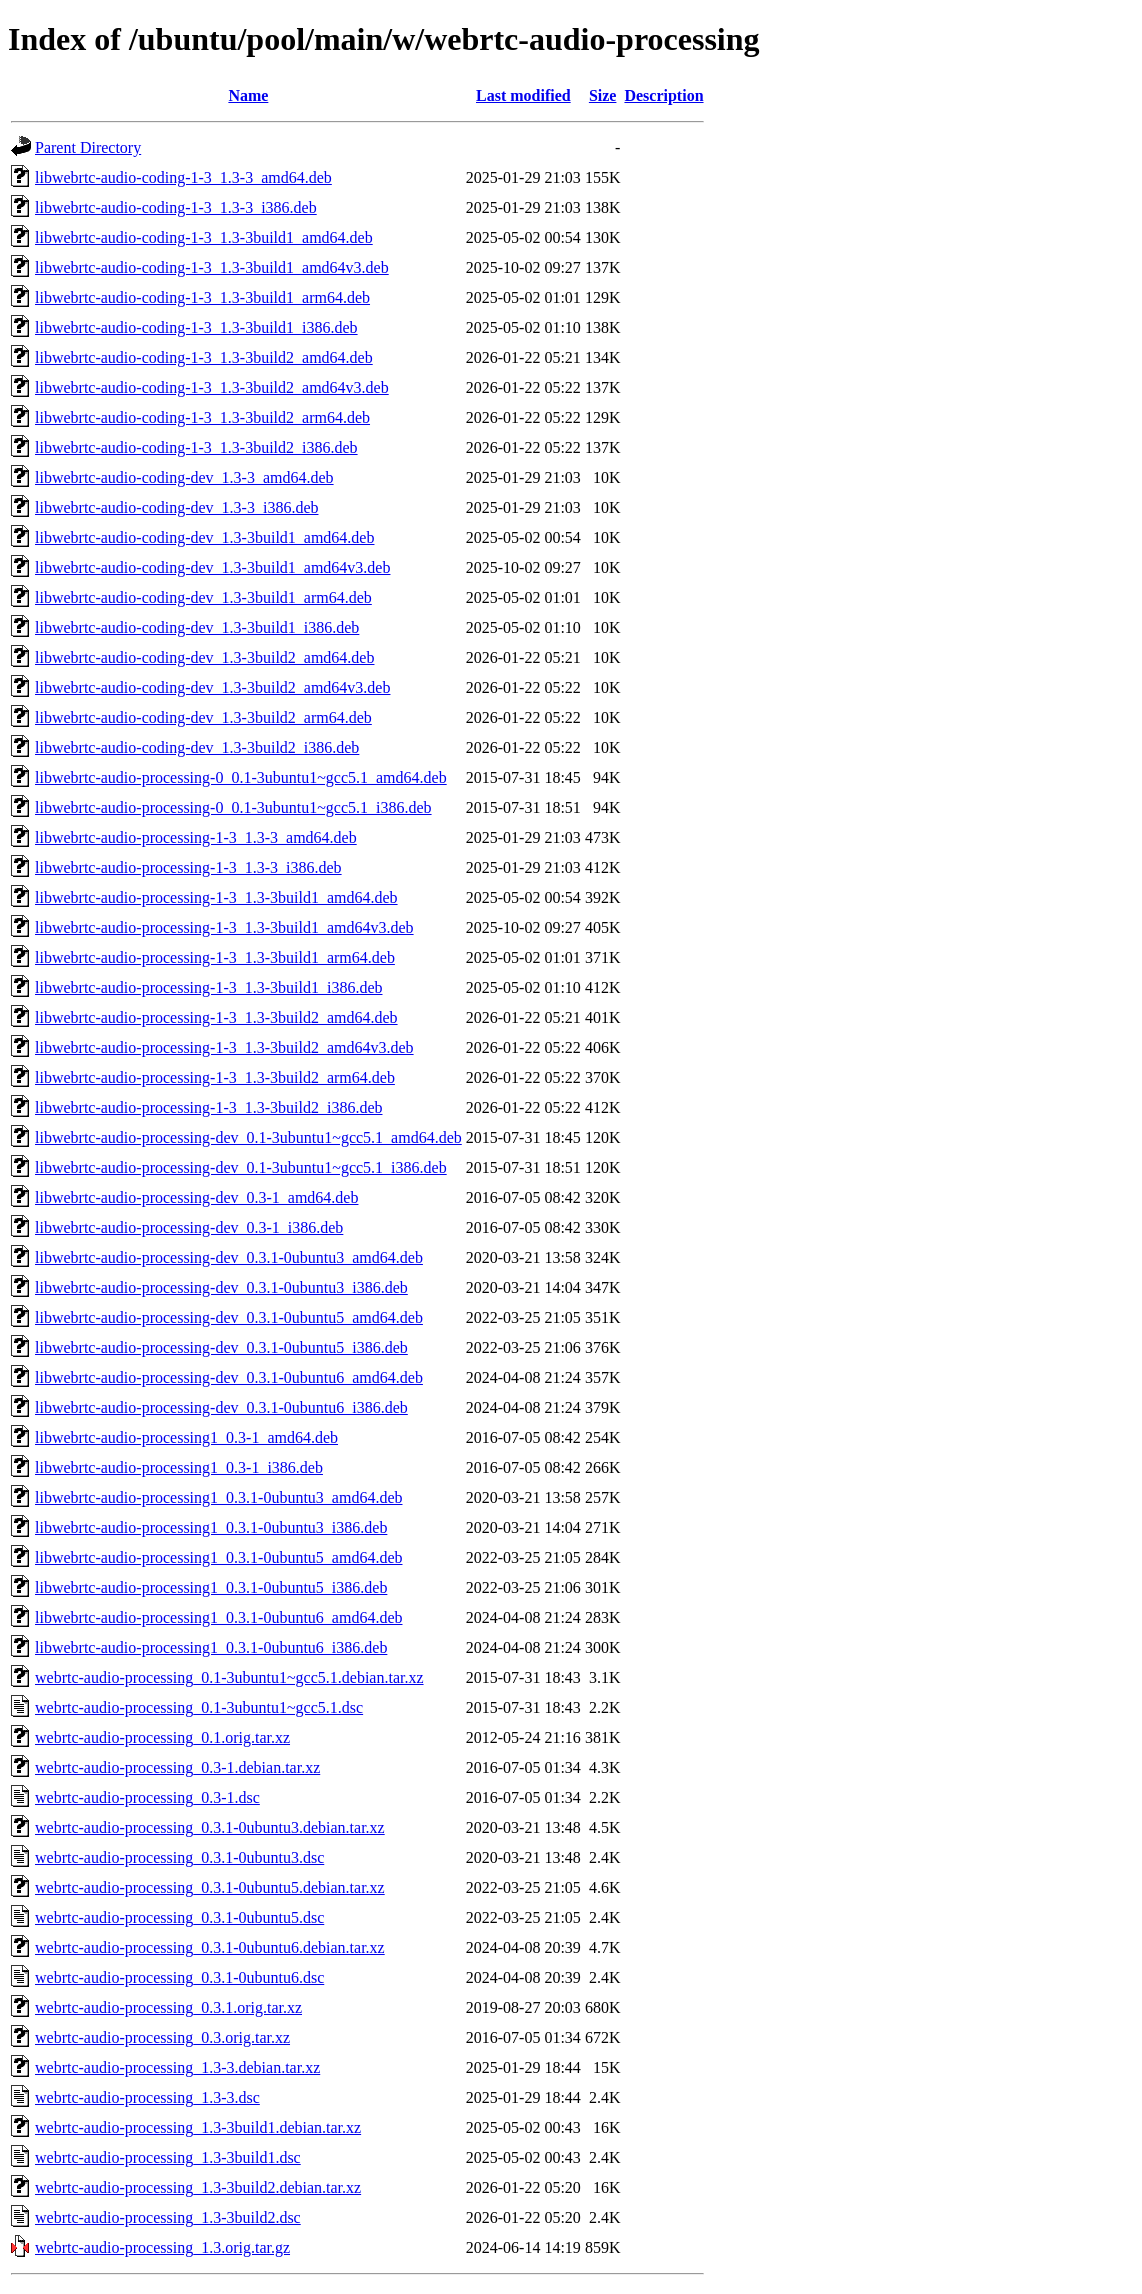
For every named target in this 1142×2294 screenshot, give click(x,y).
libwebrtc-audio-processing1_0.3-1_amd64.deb (186, 1437)
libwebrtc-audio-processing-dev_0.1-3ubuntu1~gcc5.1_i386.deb (241, 1167)
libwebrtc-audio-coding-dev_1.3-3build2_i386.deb (197, 747)
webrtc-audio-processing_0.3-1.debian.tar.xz (177, 1767)
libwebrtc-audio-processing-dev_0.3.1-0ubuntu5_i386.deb (221, 1347)
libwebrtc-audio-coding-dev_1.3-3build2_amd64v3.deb (212, 687)
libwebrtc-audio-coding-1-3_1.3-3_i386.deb (176, 207)
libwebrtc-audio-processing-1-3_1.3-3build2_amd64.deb (216, 1017)
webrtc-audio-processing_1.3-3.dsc (147, 2097)
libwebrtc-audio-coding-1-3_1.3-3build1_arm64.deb (202, 297)
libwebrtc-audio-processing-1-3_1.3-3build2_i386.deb (208, 1107)
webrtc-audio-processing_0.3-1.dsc (147, 1797)
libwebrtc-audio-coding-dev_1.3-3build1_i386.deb (197, 627)
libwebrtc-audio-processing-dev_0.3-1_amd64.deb (196, 1197)
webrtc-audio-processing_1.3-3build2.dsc (168, 2217)
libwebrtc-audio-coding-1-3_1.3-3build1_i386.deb (196, 327)
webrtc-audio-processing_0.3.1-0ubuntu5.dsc (179, 1917)
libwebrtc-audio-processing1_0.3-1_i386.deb (179, 1467)
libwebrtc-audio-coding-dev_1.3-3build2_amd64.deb (204, 657)
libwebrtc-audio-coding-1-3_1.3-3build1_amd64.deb (204, 237)
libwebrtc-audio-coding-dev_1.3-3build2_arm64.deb (203, 717)
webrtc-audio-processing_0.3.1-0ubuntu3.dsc (179, 1857)
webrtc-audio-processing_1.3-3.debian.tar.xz (177, 2067)
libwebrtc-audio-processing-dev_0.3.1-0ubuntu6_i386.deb (221, 1407)
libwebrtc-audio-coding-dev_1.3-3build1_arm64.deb (203, 597)
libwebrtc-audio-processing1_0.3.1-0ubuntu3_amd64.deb (218, 1497)
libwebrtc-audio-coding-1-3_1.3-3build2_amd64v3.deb (212, 387)
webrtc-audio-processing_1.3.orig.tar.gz (162, 2247)
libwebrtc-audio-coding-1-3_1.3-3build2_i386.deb (196, 447)
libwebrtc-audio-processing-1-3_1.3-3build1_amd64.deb (216, 897)
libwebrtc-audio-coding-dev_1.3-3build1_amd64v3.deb (212, 567)
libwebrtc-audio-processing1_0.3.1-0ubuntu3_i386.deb (211, 1527)
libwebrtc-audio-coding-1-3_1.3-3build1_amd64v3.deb (212, 267)
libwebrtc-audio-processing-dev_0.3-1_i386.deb (189, 1227)
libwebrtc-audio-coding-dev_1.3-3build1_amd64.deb (204, 537)
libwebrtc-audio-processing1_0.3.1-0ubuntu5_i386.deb (211, 1587)
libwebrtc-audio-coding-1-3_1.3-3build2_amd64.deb (204, 357)
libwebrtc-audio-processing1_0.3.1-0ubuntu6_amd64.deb (218, 1617)
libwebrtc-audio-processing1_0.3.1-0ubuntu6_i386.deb (211, 1647)
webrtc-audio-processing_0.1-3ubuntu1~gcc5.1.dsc (199, 1707)
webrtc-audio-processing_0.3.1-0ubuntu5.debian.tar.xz (210, 1887)
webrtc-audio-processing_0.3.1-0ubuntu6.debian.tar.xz (210, 1947)
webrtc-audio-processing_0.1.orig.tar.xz (162, 1737)
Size (603, 95)
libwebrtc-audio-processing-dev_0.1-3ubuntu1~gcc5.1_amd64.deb (248, 1137)
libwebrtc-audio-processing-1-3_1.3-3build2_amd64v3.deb (224, 1047)
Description (663, 95)
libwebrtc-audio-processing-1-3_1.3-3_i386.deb (188, 867)
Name (248, 95)
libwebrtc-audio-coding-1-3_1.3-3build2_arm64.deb (202, 417)
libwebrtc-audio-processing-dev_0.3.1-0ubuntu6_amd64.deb (229, 1377)
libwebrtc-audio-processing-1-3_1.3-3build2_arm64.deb (215, 1077)
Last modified (523, 95)
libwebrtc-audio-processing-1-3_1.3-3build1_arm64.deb (215, 957)
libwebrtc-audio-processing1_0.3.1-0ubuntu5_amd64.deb (218, 1557)
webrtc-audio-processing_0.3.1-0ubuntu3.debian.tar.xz (210, 1827)
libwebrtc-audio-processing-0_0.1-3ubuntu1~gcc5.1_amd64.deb (241, 777)
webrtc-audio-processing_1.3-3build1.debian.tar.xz (198, 2127)
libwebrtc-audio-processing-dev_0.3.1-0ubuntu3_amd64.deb (229, 1257)
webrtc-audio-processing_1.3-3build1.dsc (168, 2157)
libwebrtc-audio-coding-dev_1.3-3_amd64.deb (184, 477)
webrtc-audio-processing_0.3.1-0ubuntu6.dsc (179, 1977)
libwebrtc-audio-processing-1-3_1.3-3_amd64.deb (196, 837)
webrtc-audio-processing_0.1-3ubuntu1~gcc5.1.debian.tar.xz (229, 1677)
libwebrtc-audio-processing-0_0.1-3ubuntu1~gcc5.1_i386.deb (233, 807)
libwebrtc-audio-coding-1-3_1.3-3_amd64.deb (183, 177)
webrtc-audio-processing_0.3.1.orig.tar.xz (168, 2007)
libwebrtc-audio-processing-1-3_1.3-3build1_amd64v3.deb (224, 927)
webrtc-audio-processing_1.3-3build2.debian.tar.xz (198, 2187)
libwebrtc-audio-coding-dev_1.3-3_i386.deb (176, 507)
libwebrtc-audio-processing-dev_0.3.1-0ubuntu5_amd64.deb (229, 1317)
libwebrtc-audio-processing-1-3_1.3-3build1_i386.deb (208, 987)
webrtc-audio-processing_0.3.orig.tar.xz (162, 2037)
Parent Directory (88, 147)
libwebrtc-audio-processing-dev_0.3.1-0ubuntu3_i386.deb (221, 1287)
